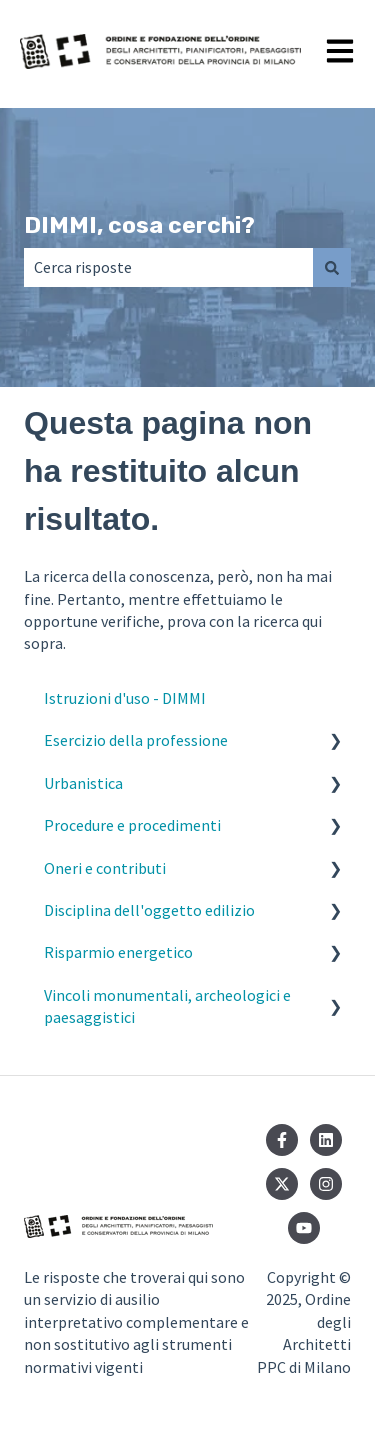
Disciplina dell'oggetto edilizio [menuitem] (149, 910)
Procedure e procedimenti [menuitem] (132, 825)
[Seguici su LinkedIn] (326, 1140)
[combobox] (168, 267)
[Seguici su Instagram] (326, 1184)
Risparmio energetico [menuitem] (118, 952)
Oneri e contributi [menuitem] (105, 868)
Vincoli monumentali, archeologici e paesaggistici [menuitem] (167, 1006)
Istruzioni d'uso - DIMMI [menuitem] (125, 698)
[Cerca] (332, 267)
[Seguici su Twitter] (282, 1184)
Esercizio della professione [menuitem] (136, 740)
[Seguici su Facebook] (282, 1140)
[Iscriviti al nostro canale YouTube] (304, 1228)
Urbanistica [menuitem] (83, 783)
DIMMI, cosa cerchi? (139, 225)
